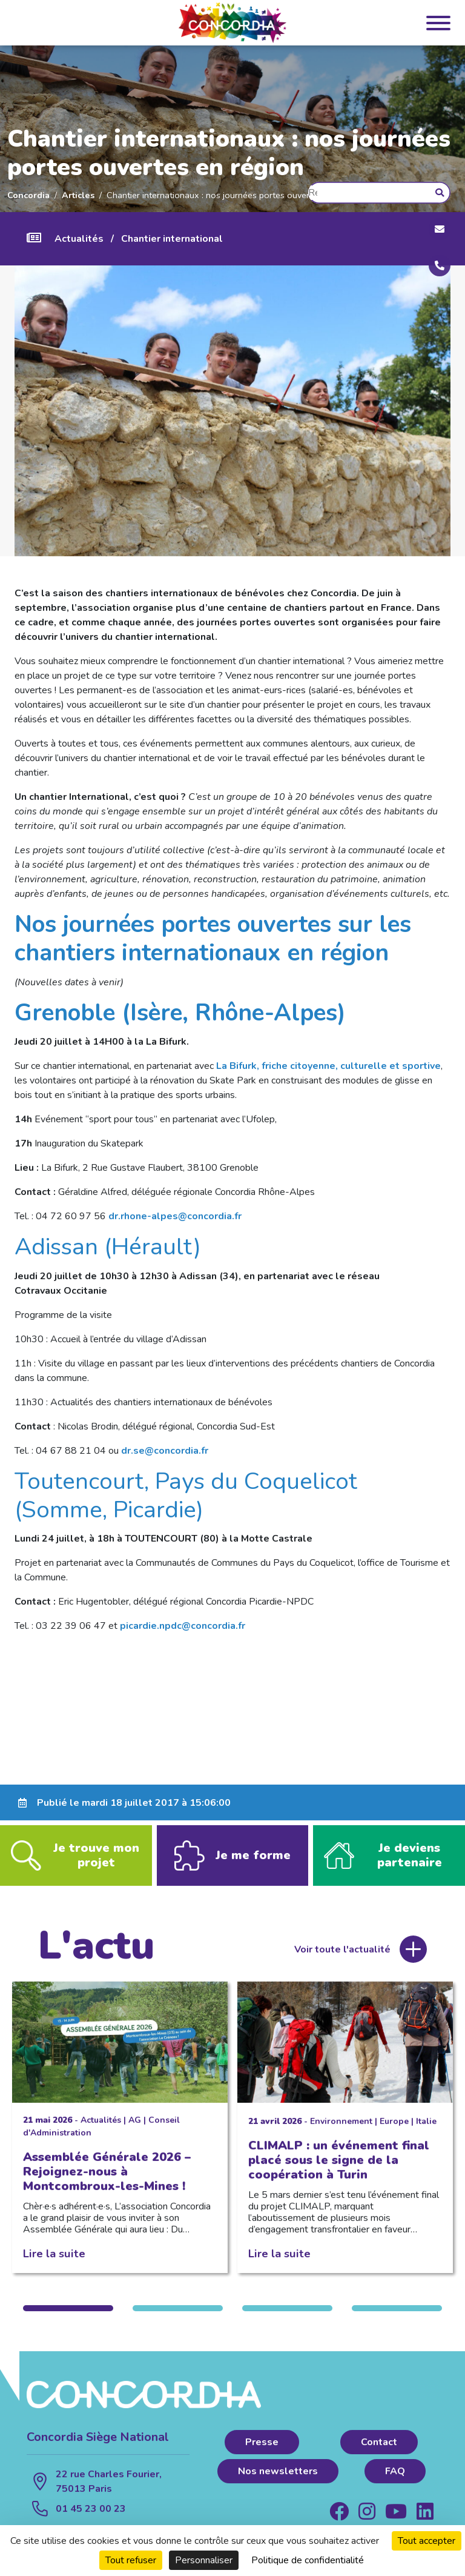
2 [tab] (178, 2320)
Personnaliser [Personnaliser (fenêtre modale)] (203, 2560)
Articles (78, 195)
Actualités (79, 238)
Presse (262, 2453)
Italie (426, 2132)
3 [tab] (287, 2320)
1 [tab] (68, 2320)
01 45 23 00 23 (91, 2520)
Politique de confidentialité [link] (307, 2560)
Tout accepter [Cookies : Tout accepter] (426, 2541)
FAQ (395, 2482)
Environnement (341, 2132)
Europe (394, 2132)
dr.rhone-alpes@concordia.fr (175, 1216)
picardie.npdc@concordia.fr (182, 1625)
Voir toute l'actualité (342, 1961)
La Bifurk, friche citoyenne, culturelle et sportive (328, 1066)
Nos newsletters (278, 2482)
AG (134, 2131)
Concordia (28, 195)
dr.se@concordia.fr (164, 1450)
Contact (379, 2453)
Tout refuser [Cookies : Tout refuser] (130, 2560)
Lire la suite (54, 2264)
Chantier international (172, 238)
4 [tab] (397, 2320)
